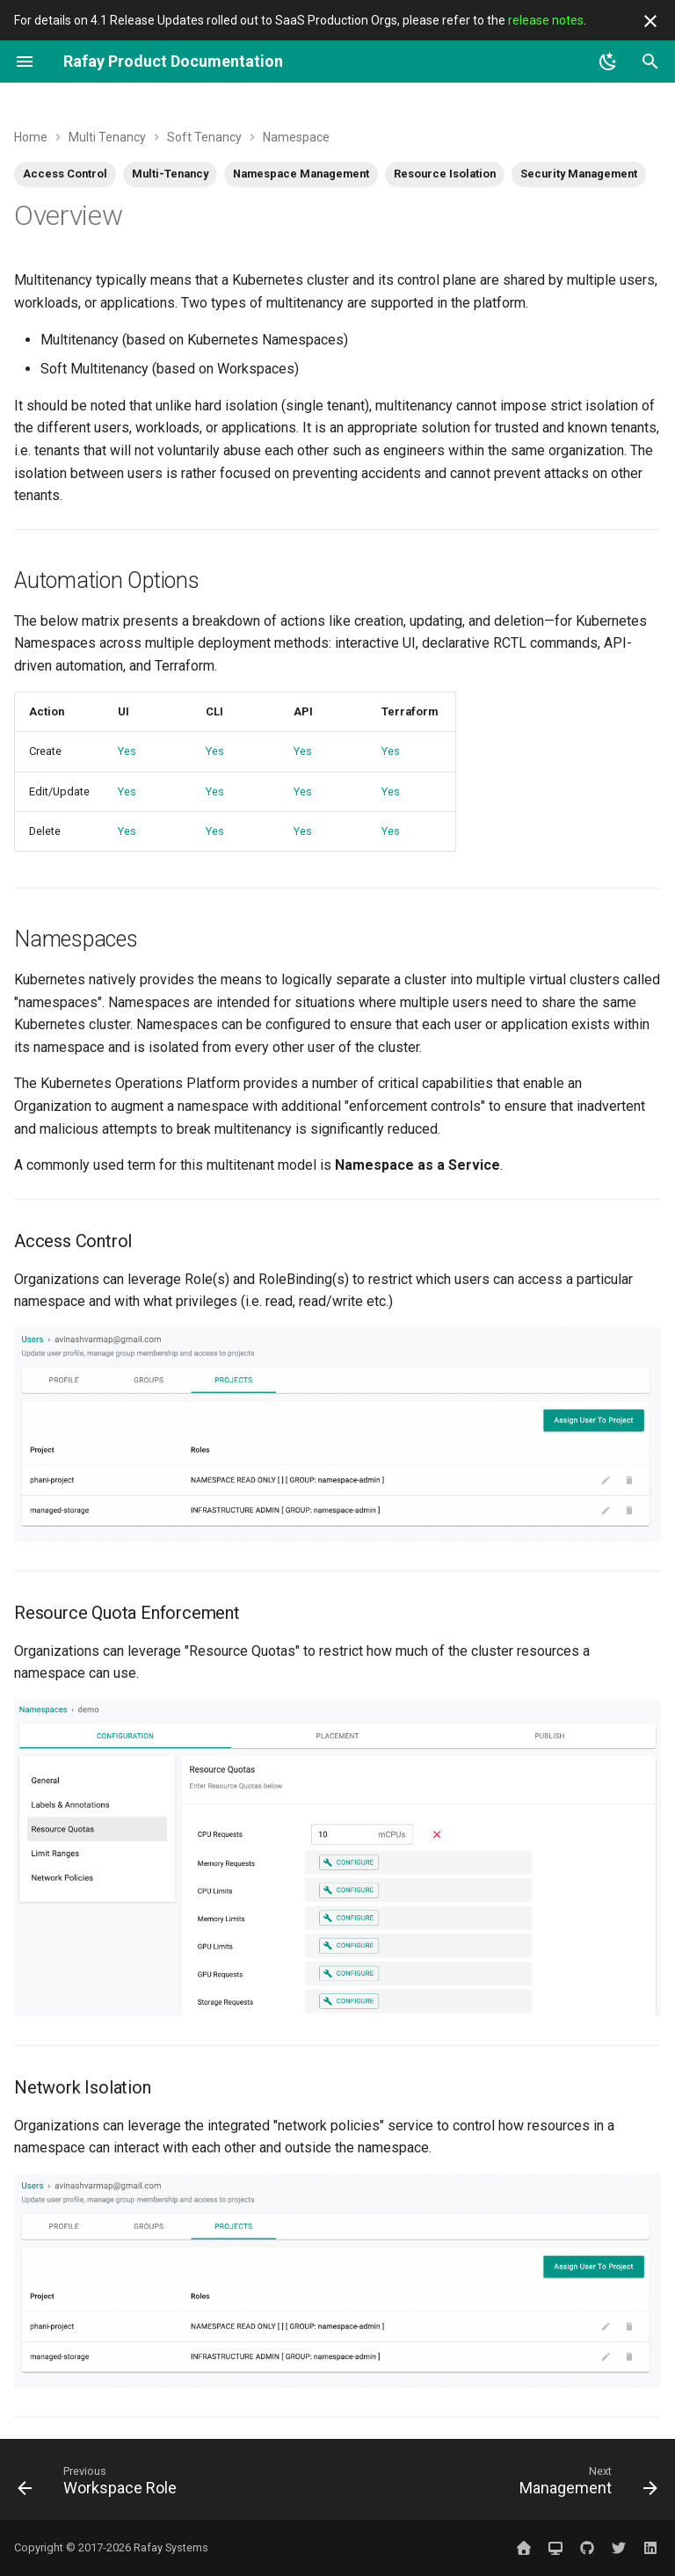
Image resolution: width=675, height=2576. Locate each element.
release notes (546, 20)
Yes (127, 751)
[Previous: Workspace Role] (101, 2484)
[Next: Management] (585, 2484)
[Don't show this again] (650, 21)
